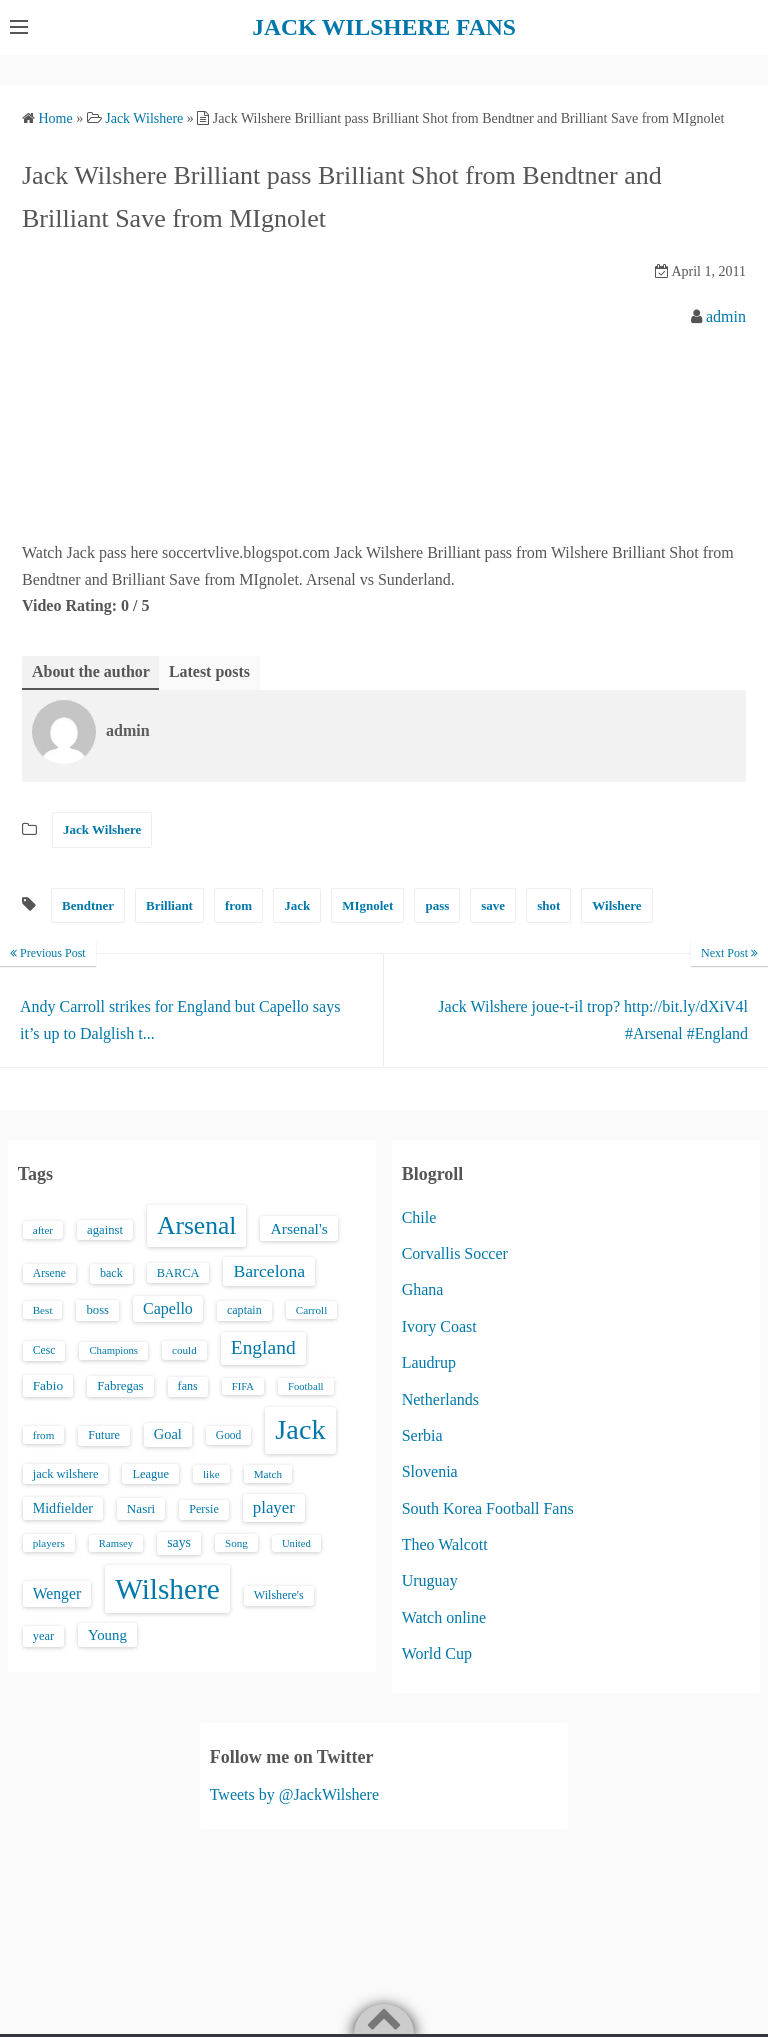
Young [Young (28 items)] (107, 1635)
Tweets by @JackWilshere (294, 1794)
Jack (297, 904)
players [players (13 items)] (49, 1542)
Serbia (422, 1434)
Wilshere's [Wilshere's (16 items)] (279, 1594)
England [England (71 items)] (263, 1347)
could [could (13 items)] (184, 1350)
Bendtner (88, 904)
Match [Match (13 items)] (268, 1473)
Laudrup (429, 1362)
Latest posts (209, 670)
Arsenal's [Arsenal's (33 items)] (298, 1227)
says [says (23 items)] (179, 1541)
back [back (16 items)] (111, 1272)
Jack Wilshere (102, 829)
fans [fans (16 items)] (188, 1385)
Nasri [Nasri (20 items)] (141, 1507)
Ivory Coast (439, 1325)
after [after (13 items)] (43, 1229)
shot (548, 904)
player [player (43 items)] (274, 1506)
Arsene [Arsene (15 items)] (49, 1272)
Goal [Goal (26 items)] (168, 1433)
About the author (91, 670)
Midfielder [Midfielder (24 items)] (63, 1507)
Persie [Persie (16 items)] (203, 1508)
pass (437, 904)
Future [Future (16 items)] (104, 1434)
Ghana (423, 1289)
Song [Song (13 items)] (236, 1542)
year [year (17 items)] (43, 1636)
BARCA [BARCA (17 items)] (178, 1272)
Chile (419, 1216)
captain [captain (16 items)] (244, 1309)
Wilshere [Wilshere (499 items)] (167, 1588)
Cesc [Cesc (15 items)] (44, 1350)
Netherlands (440, 1398)
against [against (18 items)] (105, 1229)
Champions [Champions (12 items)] (113, 1350)
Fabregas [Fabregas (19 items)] (120, 1385)
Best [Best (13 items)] (43, 1309)
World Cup (437, 1653)
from (238, 904)
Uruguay (430, 1580)
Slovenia (430, 1471)
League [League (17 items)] (150, 1473)
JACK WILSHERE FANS (384, 27)
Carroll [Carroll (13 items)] (312, 1309)
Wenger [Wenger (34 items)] (57, 1592)
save (493, 904)
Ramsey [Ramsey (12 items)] (116, 1542)
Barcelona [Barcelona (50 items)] (269, 1270)
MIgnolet (367, 904)
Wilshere (616, 904)
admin (726, 315)
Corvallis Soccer (455, 1252)
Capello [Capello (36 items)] (168, 1307)
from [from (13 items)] (44, 1434)
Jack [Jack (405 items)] (300, 1428)
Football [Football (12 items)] (306, 1385)
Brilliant (169, 904)
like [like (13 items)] (211, 1473)
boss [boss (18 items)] (97, 1309)
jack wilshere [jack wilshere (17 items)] (66, 1473)
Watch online (444, 1616)
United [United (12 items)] (296, 1542)
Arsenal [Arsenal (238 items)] (197, 1224)
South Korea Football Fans (488, 1507)
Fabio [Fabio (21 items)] (48, 1384)
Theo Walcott (445, 1544)
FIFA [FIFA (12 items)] (243, 1385)
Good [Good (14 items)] (229, 1434)
